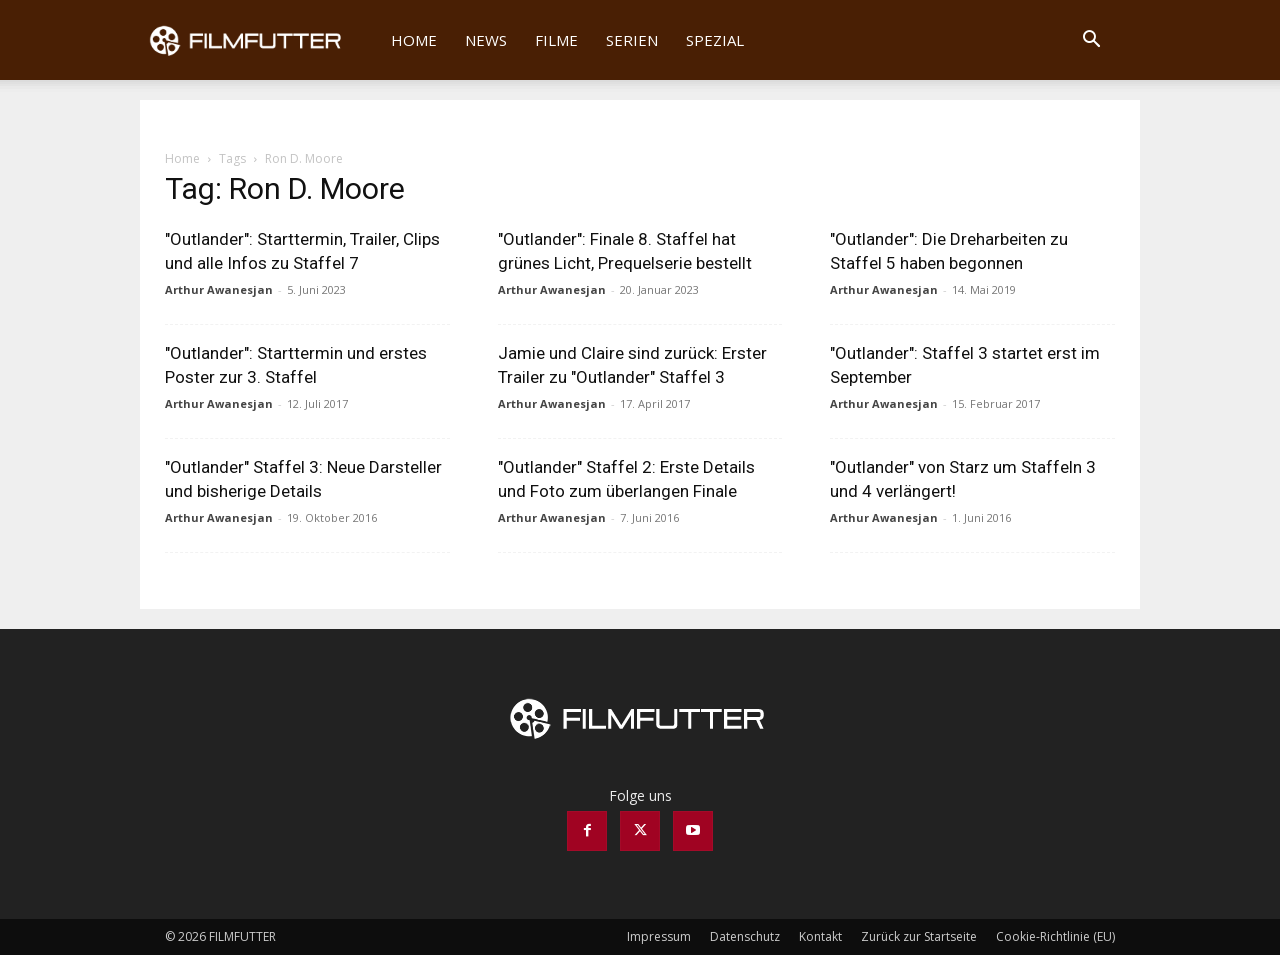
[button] (1091, 41)
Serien (632, 40)
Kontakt (820, 936)
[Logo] (258, 40)
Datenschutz (745, 936)
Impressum (659, 936)
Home (414, 40)
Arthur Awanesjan (219, 289)
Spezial (715, 40)
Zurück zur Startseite (919, 936)
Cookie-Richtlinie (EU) (1055, 936)
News (486, 40)
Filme (556, 40)
